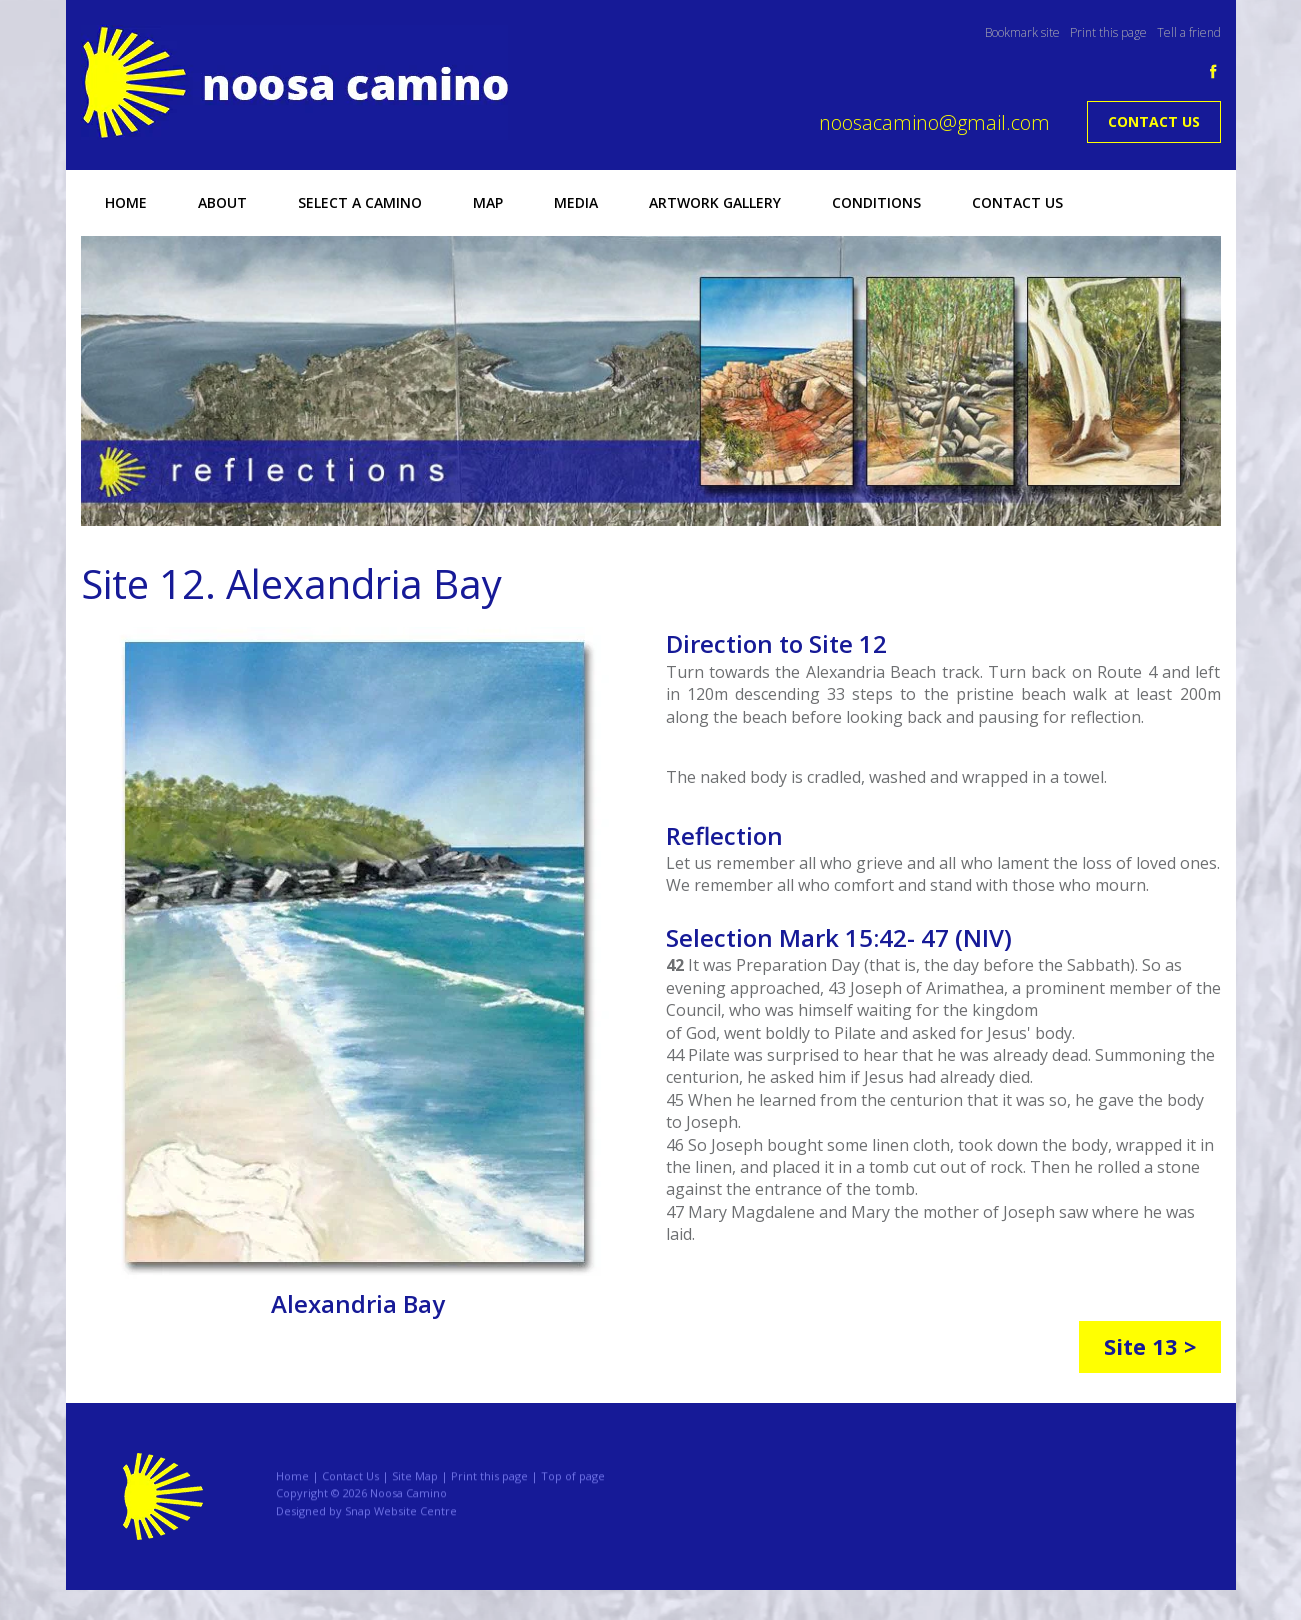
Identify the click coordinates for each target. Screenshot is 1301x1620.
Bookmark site (1022, 32)
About (221, 202)
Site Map (415, 1486)
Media (575, 202)
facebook (1213, 71)
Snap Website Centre (401, 1522)
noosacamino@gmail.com (934, 122)
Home (125, 202)
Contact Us (1154, 121)
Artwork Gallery (714, 202)
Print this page (1108, 32)
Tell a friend (1189, 32)
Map (487, 202)
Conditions (875, 202)
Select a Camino (359, 202)
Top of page (573, 1486)
